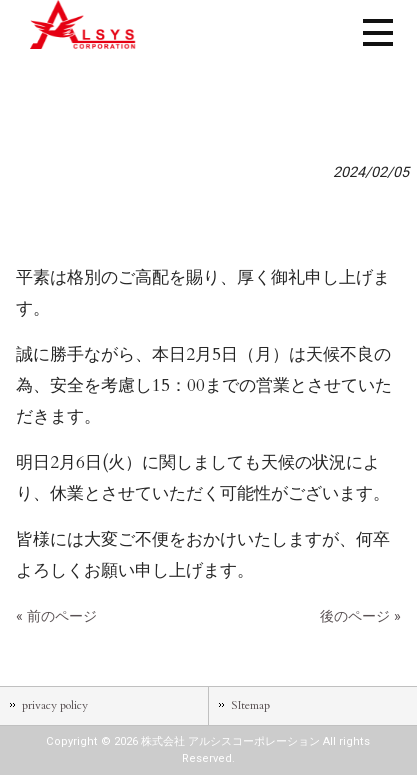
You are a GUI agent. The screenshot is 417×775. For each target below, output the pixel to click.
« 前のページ (56, 616)
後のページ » (360, 616)
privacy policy (55, 705)
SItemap (250, 705)
